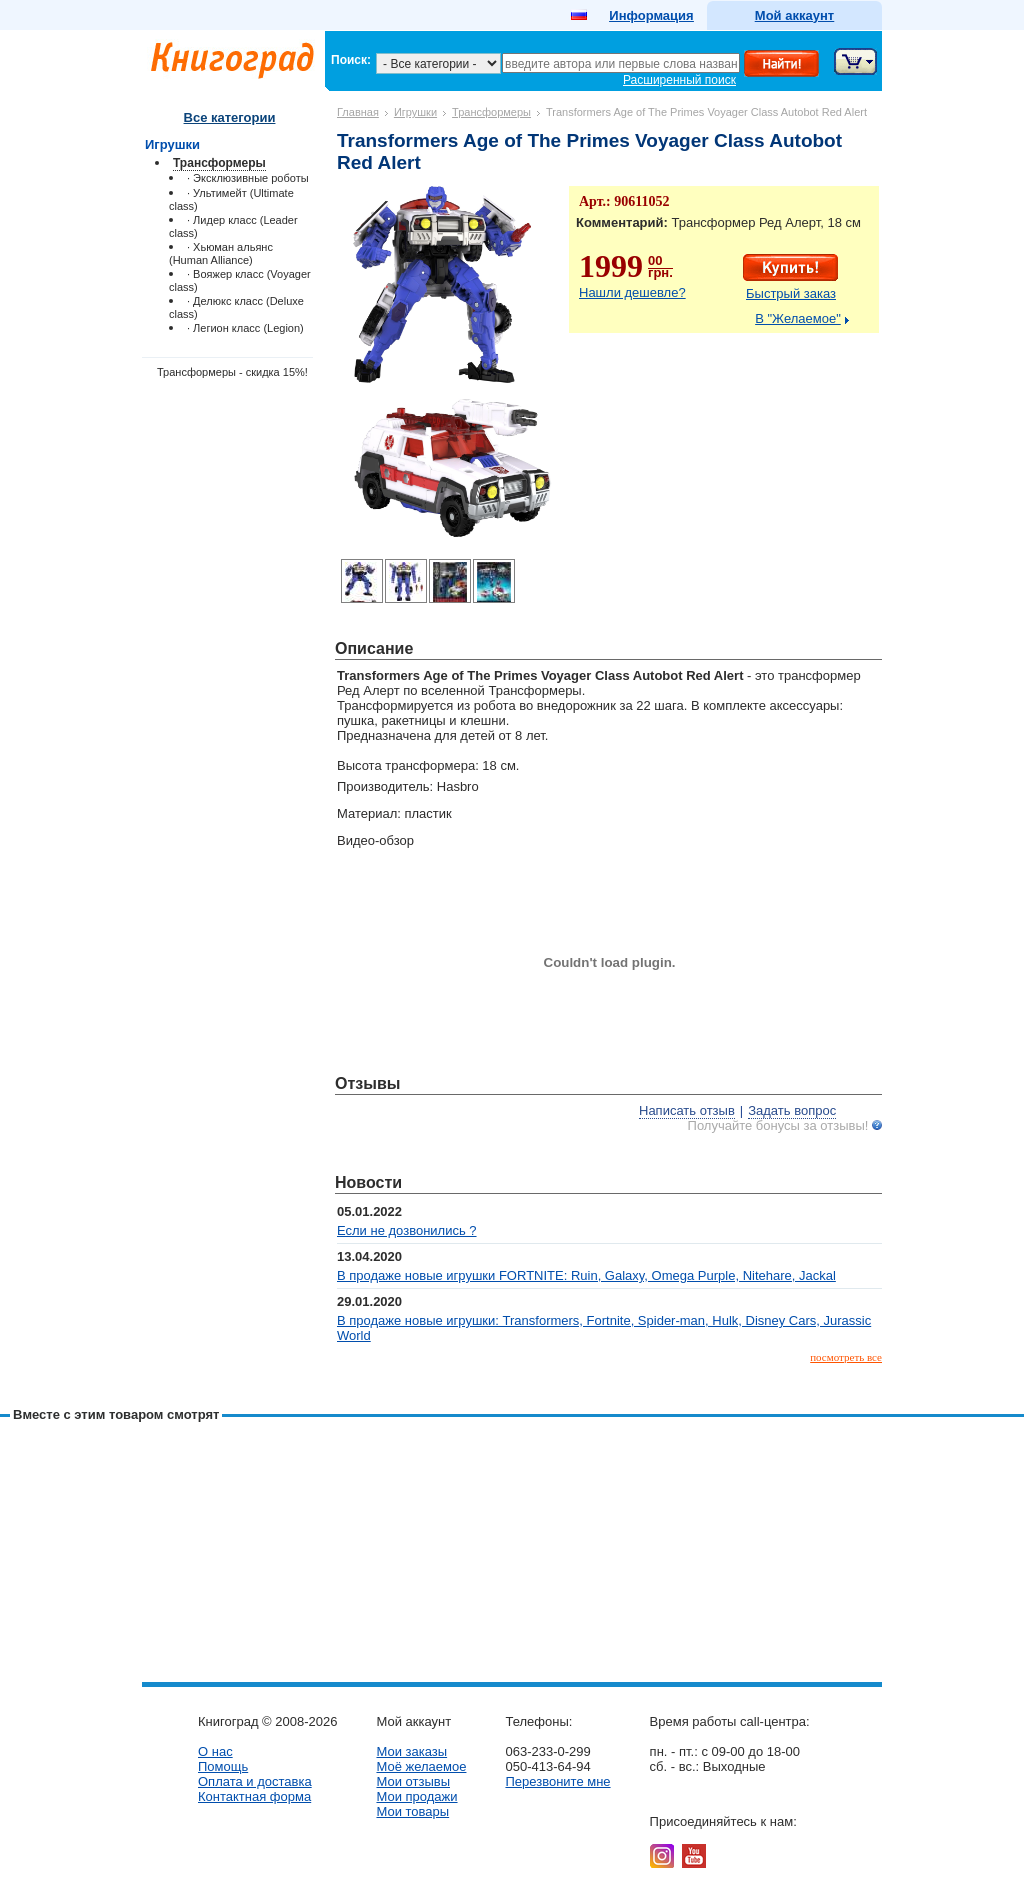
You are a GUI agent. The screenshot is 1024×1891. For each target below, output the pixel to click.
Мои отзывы (413, 1781)
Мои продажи (416, 1796)
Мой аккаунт (794, 15)
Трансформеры (491, 112)
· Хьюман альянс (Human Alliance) (221, 253)
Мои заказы (411, 1751)
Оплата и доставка (255, 1781)
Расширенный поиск (679, 80)
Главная (358, 112)
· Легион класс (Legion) (245, 328)
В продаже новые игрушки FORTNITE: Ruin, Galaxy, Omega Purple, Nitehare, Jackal (586, 1275)
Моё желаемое (421, 1766)
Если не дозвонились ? (407, 1230)
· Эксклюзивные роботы (248, 178)
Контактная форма (254, 1796)
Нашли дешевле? (632, 292)
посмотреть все (846, 1357)
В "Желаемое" (798, 318)
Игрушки (415, 112)
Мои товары (412, 1811)
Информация (651, 15)
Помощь (223, 1766)
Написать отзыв (687, 1110)
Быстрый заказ (791, 293)
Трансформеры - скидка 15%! (232, 372)
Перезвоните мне (557, 1781)
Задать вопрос (792, 1110)
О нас (215, 1751)
